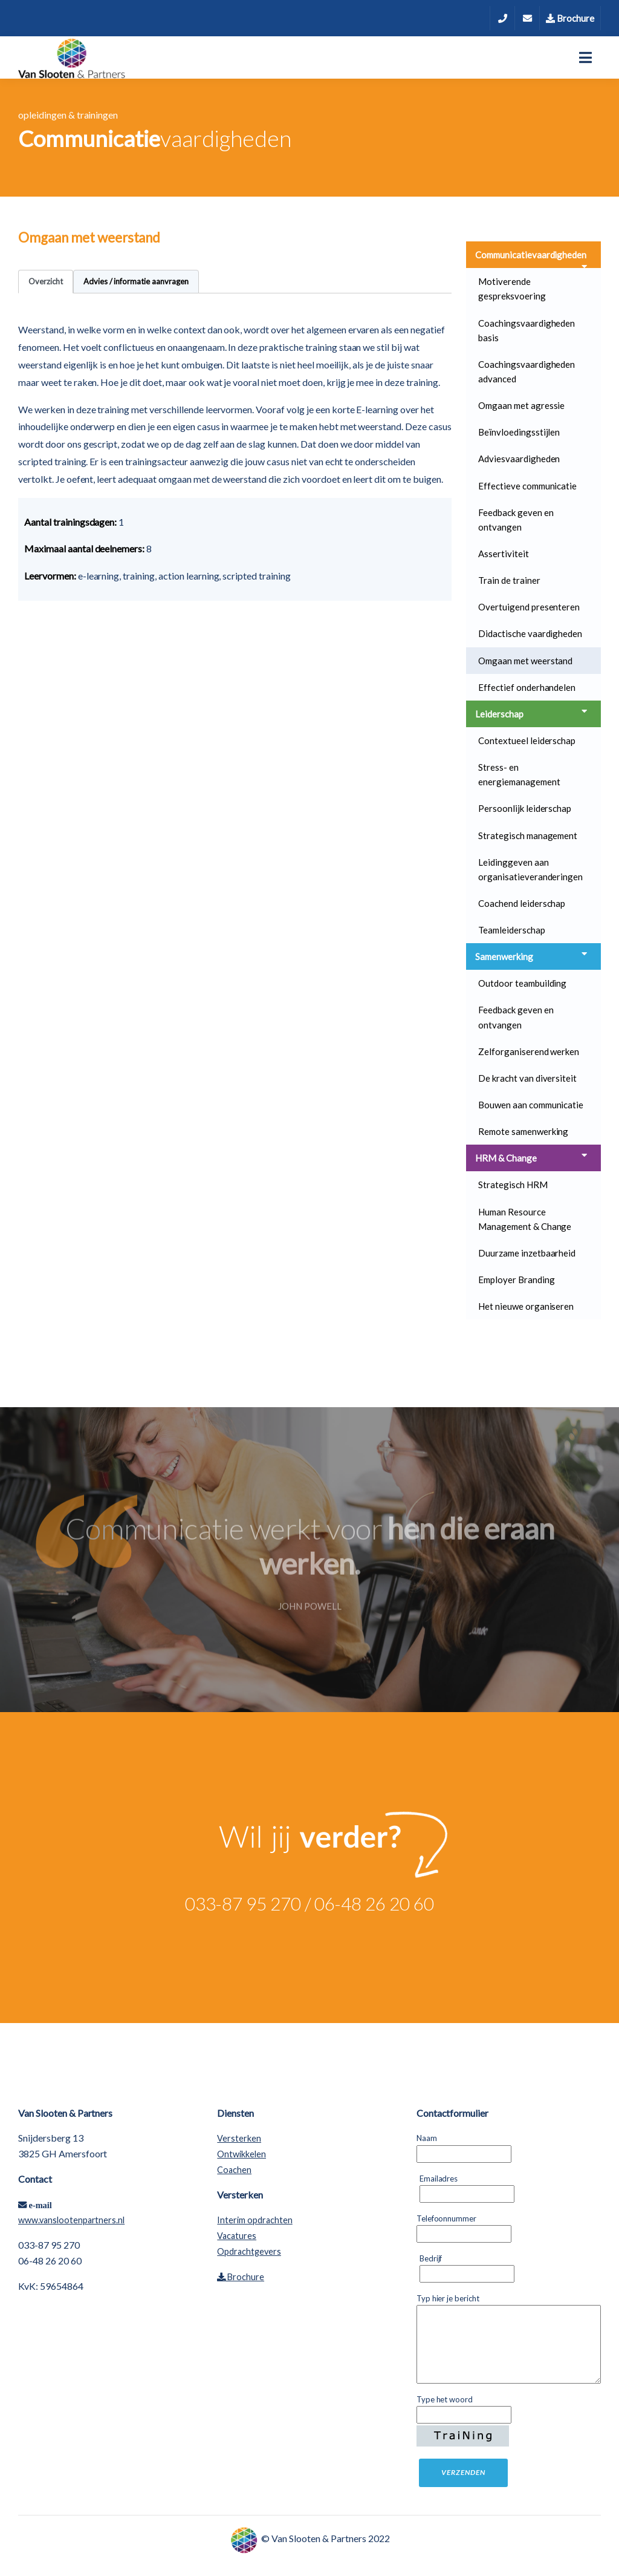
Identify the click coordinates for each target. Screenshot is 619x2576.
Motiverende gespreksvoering (512, 288)
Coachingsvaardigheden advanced (526, 371)
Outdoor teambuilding (522, 983)
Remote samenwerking (523, 1131)
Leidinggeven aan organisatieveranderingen (530, 869)
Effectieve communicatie (527, 485)
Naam (429, 2137)
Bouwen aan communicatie (530, 1104)
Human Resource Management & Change (524, 1219)
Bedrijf (434, 2257)
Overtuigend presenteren (529, 606)
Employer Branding (516, 1279)
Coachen (234, 2170)
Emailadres (442, 2177)
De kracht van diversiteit (527, 1078)
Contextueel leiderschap (526, 740)
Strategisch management (527, 835)
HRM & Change (532, 1157)
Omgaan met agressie (521, 405)
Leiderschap (532, 713)
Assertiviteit (503, 553)
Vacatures (236, 2236)
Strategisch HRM (513, 1184)
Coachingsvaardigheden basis (526, 330)
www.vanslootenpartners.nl (71, 2220)
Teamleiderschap (511, 929)
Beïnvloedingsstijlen (519, 432)
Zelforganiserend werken (528, 1051)
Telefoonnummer (448, 2217)
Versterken (239, 2138)
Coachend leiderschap (521, 903)
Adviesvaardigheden (519, 458)
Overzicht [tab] (45, 281)
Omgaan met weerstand (525, 660)
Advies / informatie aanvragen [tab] (136, 281)
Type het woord (447, 2398)
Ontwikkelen (241, 2154)
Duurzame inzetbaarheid (526, 1252)
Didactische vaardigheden (530, 633)
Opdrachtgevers (249, 2251)
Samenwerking (532, 955)
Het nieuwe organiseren (526, 1306)
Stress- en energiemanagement (519, 774)
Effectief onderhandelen (526, 687)
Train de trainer (509, 580)
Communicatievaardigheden (532, 258)
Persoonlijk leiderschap (524, 808)
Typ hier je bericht (450, 2297)
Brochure (570, 18)
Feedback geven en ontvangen (515, 519)
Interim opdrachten (254, 2220)
